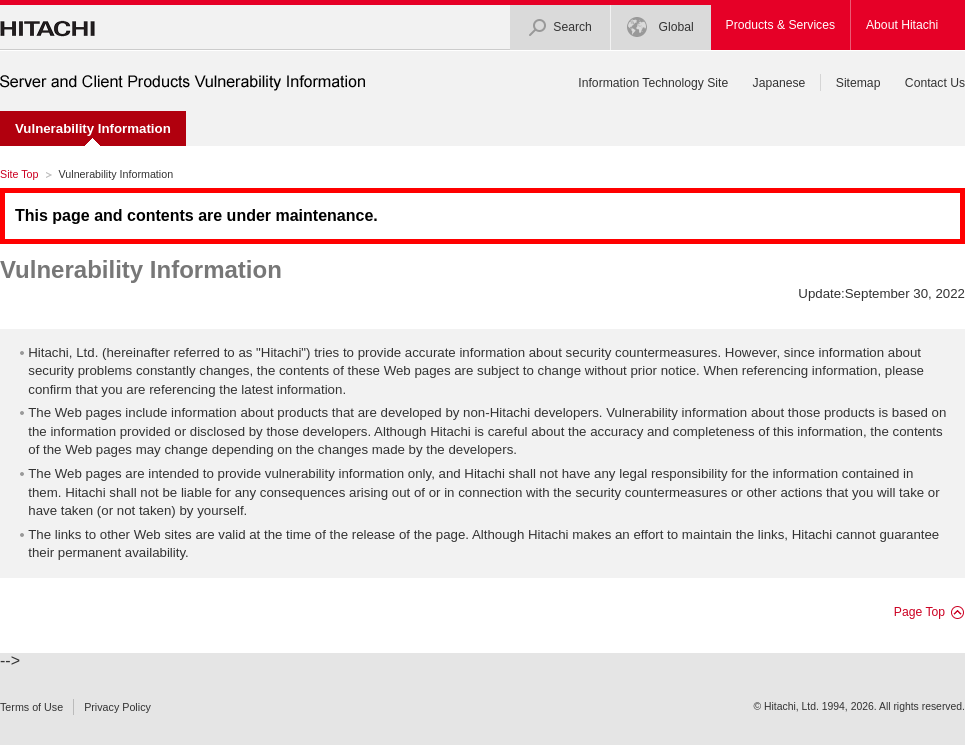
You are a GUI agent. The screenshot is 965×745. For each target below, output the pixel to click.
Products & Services (780, 25)
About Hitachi (902, 25)
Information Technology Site (653, 83)
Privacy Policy (117, 707)
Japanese (779, 83)
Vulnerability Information (141, 269)
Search (559, 27)
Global (660, 27)
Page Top (919, 612)
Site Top (19, 174)
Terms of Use (31, 707)
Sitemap (858, 83)
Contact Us (935, 83)
